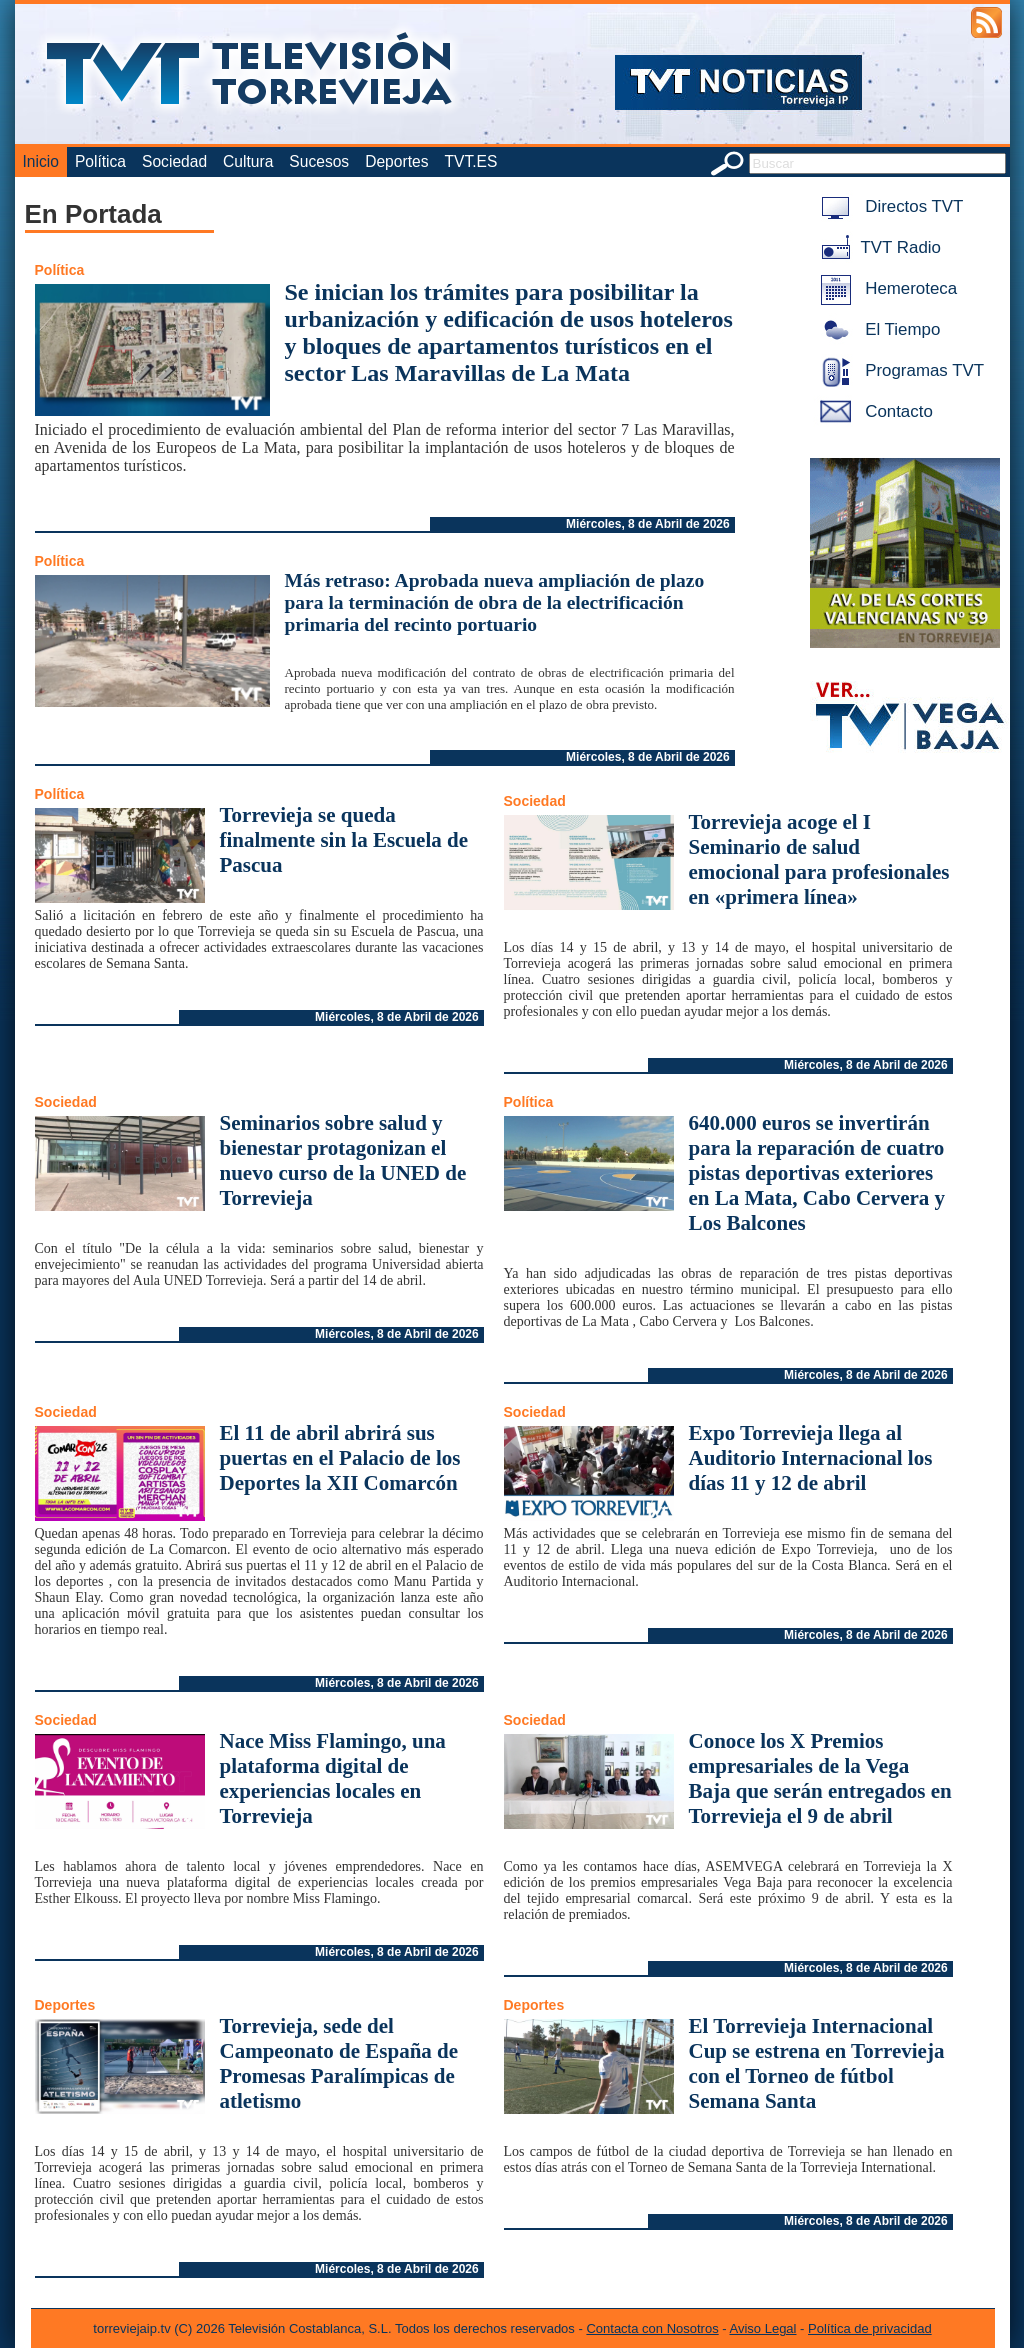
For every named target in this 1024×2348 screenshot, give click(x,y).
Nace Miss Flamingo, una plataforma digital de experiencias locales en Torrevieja (333, 1778)
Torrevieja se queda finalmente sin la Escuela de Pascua (344, 840)
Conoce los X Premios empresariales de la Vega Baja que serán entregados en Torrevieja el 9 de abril (820, 1778)
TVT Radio (877, 247)
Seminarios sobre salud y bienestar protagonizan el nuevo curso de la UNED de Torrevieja (343, 1160)
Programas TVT (899, 370)
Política (100, 161)
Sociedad (174, 161)
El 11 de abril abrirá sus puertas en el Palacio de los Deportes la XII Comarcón (340, 1458)
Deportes (396, 161)
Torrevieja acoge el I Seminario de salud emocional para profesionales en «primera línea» (819, 859)
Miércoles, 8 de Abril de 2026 (648, 524)
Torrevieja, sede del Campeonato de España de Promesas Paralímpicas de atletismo (339, 2063)
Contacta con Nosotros (652, 2328)
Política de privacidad (870, 2328)
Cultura (248, 161)
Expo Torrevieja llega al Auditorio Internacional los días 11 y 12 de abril (811, 1458)
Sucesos (319, 161)
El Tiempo (877, 329)
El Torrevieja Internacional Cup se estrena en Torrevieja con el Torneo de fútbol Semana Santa (817, 2063)
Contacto (873, 411)
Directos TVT (888, 206)
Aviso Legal (763, 2328)
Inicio (41, 161)
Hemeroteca (885, 288)
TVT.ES (470, 161)
